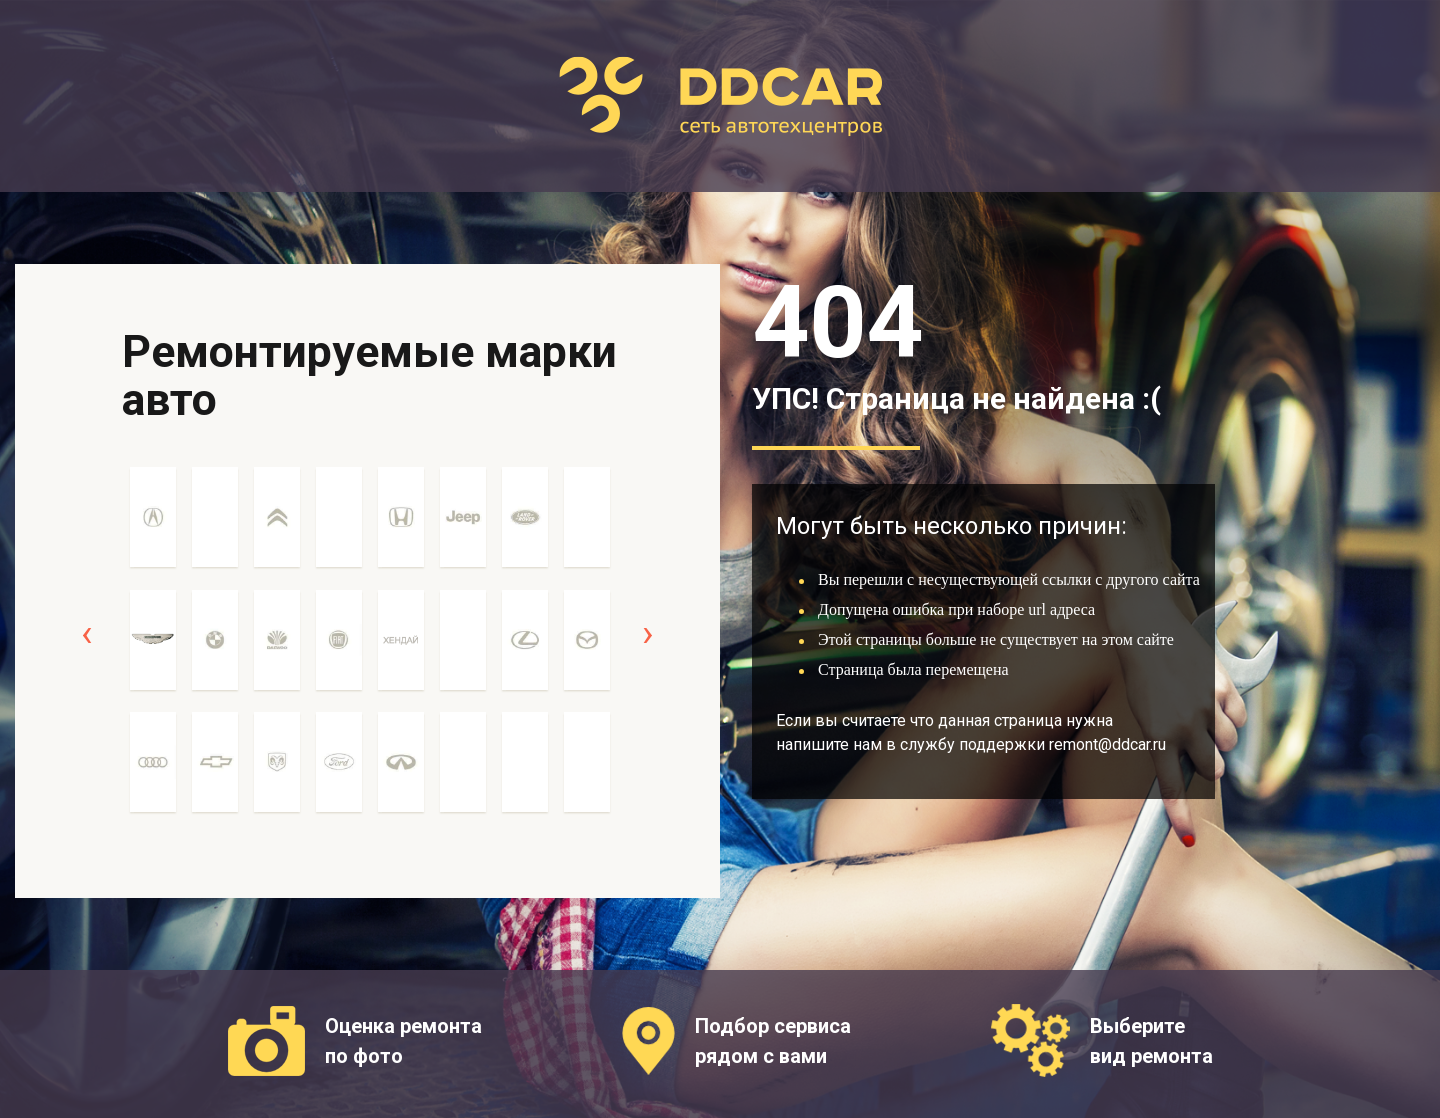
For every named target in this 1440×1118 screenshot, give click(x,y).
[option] (153, 650)
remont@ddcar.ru (1107, 744)
